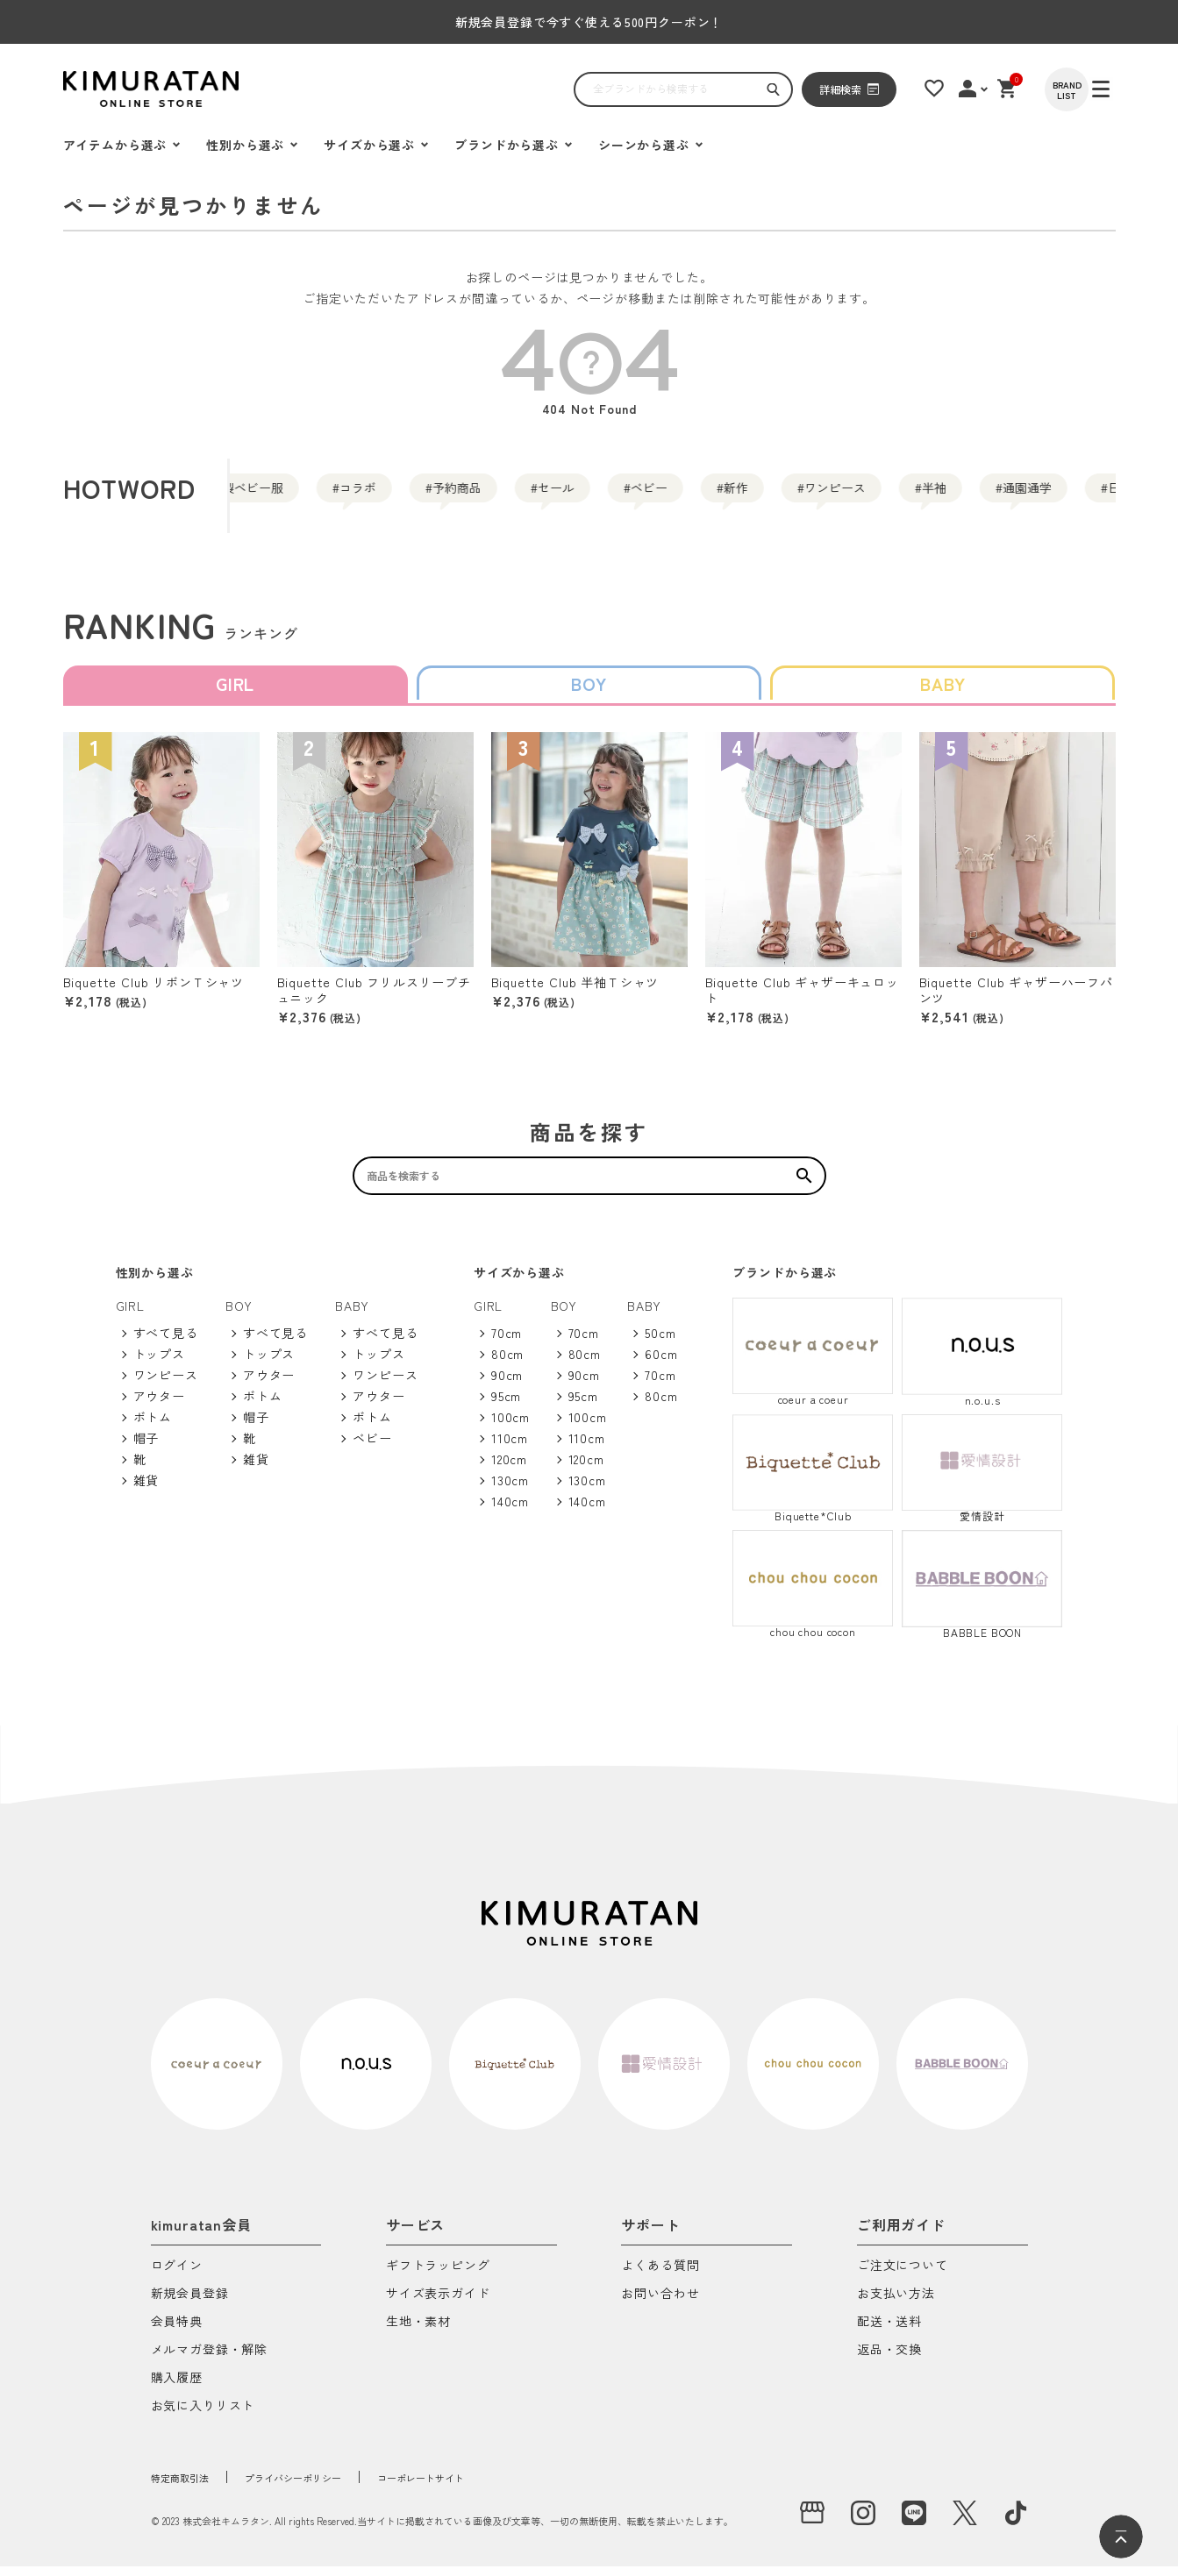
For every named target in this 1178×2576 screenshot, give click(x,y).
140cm (510, 1510)
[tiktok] (1015, 2522)
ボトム (153, 1426)
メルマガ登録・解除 (209, 2359)
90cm (507, 1384)
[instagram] (863, 2522)
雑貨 (146, 1489)
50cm (660, 1342)
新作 (889, 495)
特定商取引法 (190, 2486)
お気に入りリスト (203, 2416)
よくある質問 (660, 2275)
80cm (507, 1363)
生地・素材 (418, 2331)
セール (649, 495)
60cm (661, 1363)
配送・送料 (889, 2331)
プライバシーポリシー (330, 2486)
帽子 (146, 1447)
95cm (506, 1405)
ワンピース (1023, 495)
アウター (159, 1405)
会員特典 (177, 2331)
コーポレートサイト (489, 2486)
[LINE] (914, 2522)
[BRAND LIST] (1094, 89)
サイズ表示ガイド (438, 2303)
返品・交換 (889, 2359)
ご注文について (902, 2275)
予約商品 (516, 495)
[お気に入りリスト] (955, 88)
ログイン (177, 2275)
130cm (510, 1489)
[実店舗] (812, 2522)
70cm (506, 1342)
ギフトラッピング (438, 2275)
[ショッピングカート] (1032, 88)
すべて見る (165, 1342)
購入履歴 (177, 2387)
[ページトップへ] (1121, 2536)
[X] (965, 2522)
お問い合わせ (660, 2303)
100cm (510, 1426)
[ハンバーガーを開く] (85, 89)
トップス (159, 1363)
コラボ (382, 495)
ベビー (773, 495)
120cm (509, 1468)
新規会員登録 (190, 2303)
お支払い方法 (896, 2303)
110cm (509, 1447)
